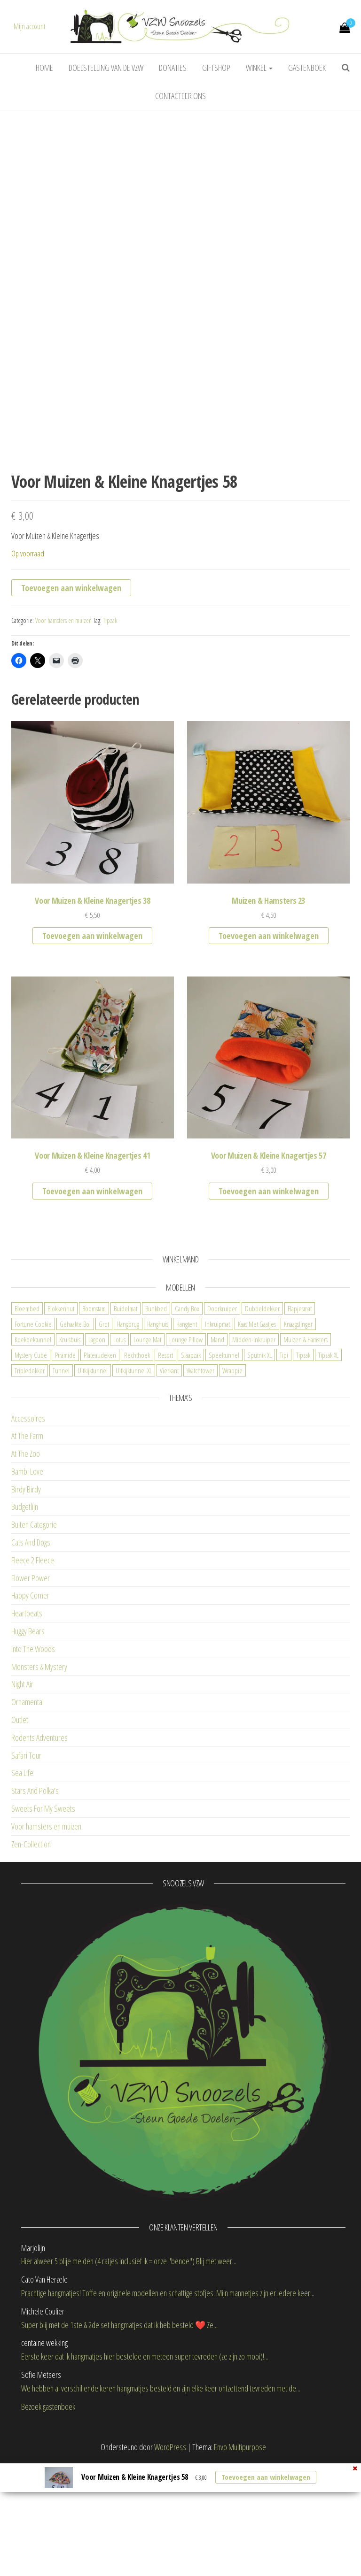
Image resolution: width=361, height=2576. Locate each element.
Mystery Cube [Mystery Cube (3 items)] (31, 1467)
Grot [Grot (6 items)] (104, 1436)
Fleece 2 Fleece (32, 1672)
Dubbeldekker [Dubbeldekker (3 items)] (262, 1421)
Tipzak (110, 733)
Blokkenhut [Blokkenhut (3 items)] (60, 1421)
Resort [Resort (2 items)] (165, 1467)
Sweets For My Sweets (43, 1921)
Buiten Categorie (34, 1637)
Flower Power (30, 1690)
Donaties (173, 67)
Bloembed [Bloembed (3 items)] (27, 1421)
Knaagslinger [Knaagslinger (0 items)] (298, 1436)
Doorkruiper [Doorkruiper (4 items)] (222, 1421)
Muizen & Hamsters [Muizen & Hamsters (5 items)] (305, 1452)
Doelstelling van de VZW (106, 67)
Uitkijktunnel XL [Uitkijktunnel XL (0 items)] (134, 1483)
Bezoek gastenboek (48, 2519)
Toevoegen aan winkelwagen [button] (92, 1048)
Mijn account (30, 26)
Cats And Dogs (30, 1655)
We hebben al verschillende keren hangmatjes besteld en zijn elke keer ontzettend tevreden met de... (160, 2501)
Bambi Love (27, 1584)
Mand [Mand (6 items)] (217, 1452)
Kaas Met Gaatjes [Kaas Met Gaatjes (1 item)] (257, 1436)
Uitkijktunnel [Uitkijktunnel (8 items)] (93, 1483)
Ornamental (27, 1814)
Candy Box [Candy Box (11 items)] (187, 1421)
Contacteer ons (180, 95)
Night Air (22, 1796)
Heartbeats (26, 1725)
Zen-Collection (31, 1956)
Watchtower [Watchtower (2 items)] (200, 1483)
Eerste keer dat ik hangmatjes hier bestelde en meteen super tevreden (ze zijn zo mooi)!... (144, 2469)
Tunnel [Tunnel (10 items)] (61, 1483)
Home (44, 67)
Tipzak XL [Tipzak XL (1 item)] (328, 1467)
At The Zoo (25, 1566)
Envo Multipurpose (240, 2559)
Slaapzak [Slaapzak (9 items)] (191, 1467)
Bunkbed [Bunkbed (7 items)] (156, 1421)
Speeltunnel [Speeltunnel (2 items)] (224, 1467)
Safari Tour (26, 1868)
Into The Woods (33, 1761)
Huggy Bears (28, 1743)
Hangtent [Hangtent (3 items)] (186, 1436)
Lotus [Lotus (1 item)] (119, 1452)
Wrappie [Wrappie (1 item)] (232, 1483)
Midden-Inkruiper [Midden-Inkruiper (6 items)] (253, 1452)
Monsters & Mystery (39, 1779)
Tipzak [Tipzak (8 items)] (303, 1467)
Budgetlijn (24, 1619)
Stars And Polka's (35, 1903)
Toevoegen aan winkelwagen (71, 700)
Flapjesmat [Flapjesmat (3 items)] (300, 1421)
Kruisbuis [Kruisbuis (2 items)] (69, 1452)
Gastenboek (307, 67)
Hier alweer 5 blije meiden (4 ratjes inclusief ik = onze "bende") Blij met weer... (128, 2373)
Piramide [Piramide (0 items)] (65, 1467)
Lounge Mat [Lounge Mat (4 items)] (147, 1452)
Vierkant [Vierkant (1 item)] (169, 1483)
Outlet (19, 1832)
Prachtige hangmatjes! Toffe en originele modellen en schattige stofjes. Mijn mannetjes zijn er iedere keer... (167, 2405)
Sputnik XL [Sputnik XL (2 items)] (259, 1467)
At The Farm (27, 1548)
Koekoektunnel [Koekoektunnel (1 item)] (33, 1452)
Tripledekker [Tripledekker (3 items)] (30, 1483)
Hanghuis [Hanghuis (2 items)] (157, 1436)
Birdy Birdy (26, 1601)
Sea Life (22, 1885)
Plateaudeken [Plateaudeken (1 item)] (100, 1467)
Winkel (259, 67)
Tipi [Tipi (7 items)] (284, 1467)
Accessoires (28, 1531)
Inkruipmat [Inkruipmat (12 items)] (217, 1436)
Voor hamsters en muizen (63, 733)
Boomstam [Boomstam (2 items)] (94, 1421)
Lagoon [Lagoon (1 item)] (96, 1452)
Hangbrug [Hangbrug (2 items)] (128, 1436)
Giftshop (216, 67)
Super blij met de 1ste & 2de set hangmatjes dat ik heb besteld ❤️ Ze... (119, 2437)
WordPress (170, 2559)
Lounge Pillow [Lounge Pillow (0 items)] (186, 1452)
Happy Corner (30, 1708)
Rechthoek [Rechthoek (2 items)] (137, 1467)
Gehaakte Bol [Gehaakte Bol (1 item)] (75, 1436)
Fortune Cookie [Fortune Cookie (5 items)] (33, 1436)
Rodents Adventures (39, 1850)
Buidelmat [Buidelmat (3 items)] (125, 1421)
